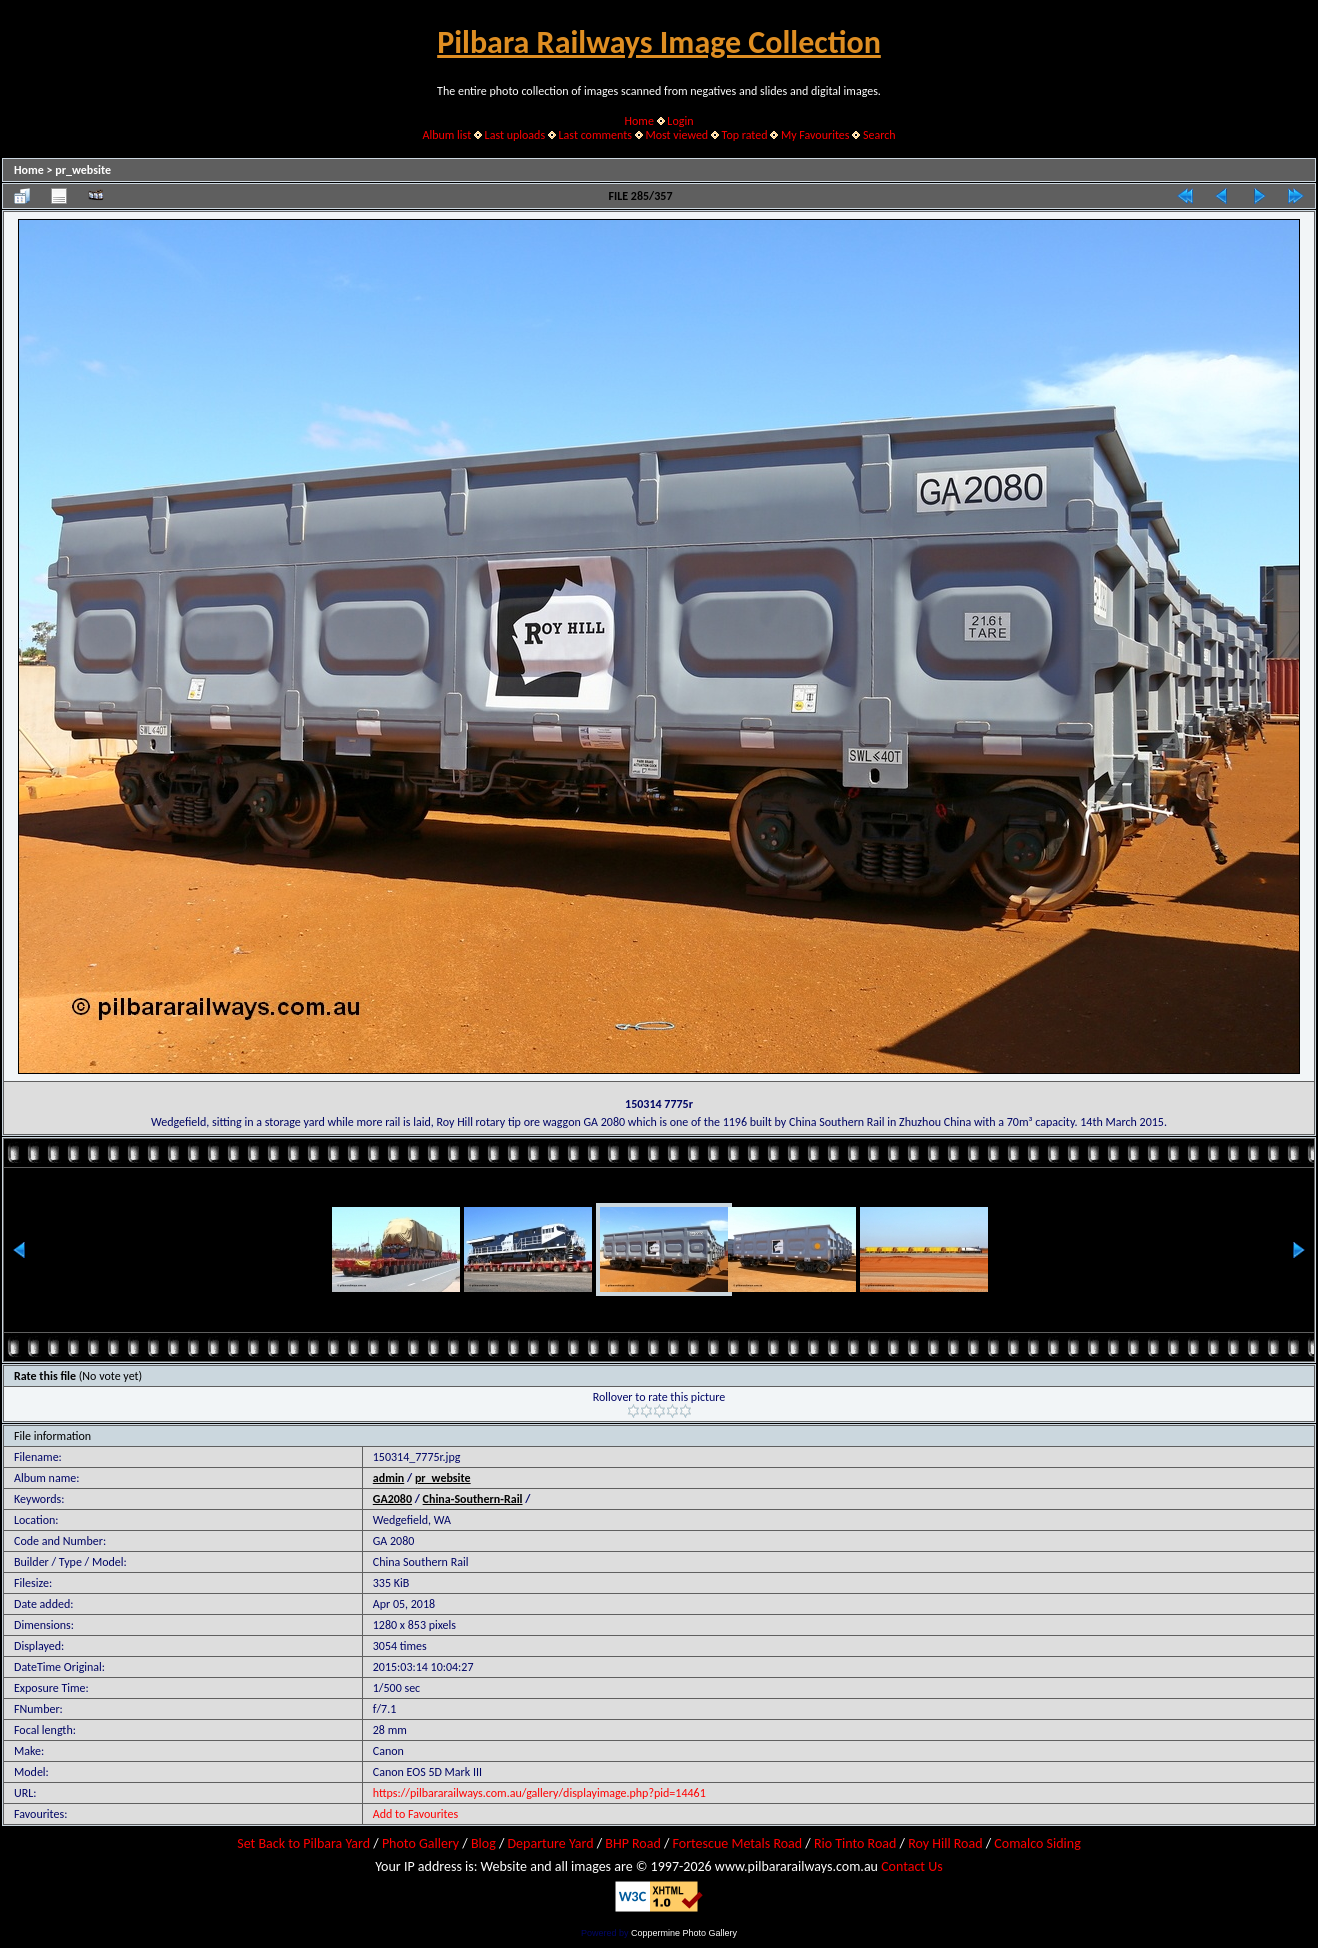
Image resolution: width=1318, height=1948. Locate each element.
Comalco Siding (1037, 1843)
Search (879, 135)
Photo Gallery (420, 1843)
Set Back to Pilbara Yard (303, 1843)
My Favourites (815, 135)
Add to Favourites (415, 1814)
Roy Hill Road (945, 1843)
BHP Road (633, 1843)
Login (680, 121)
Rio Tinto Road (855, 1843)
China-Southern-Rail (473, 1499)
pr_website (83, 170)
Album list (446, 135)
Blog (483, 1843)
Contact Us (912, 1866)
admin (389, 1478)
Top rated (745, 135)
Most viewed (676, 135)
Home (639, 121)
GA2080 (392, 1499)
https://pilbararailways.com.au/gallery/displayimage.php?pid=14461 (539, 1793)
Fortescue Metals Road (738, 1843)
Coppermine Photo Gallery (684, 1933)
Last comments (595, 135)
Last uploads (515, 135)
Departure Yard (550, 1843)
